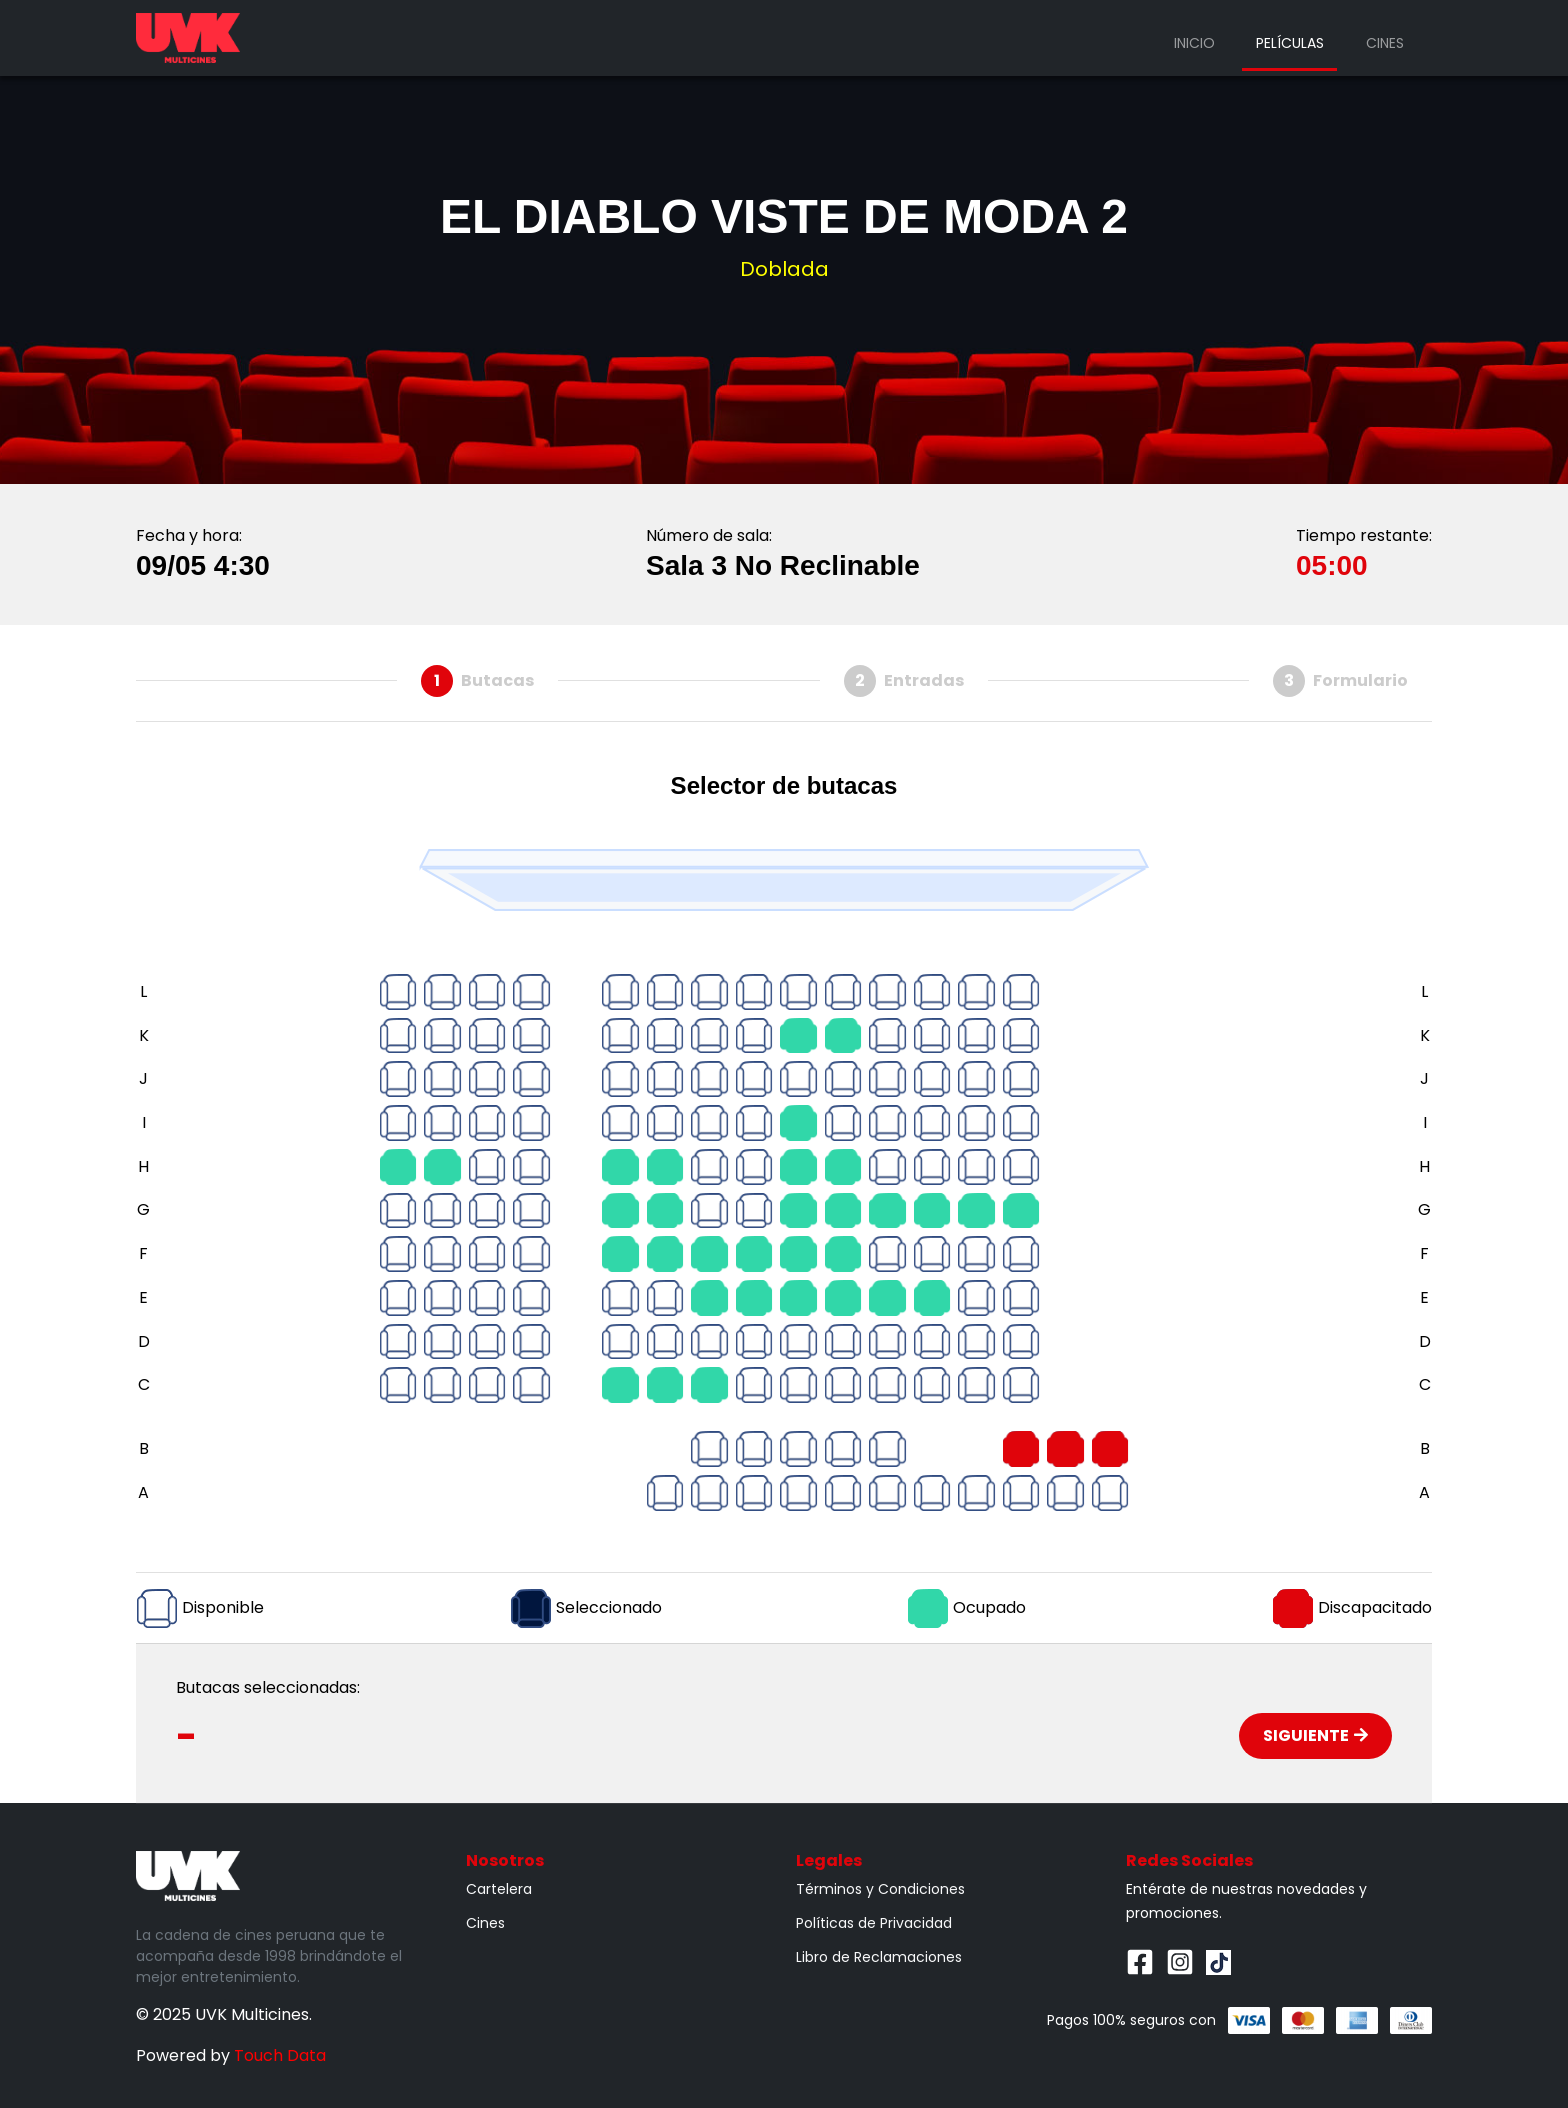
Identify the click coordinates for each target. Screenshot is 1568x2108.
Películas (1290, 43)
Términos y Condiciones (880, 1889)
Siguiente (1315, 1735)
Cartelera (499, 1889)
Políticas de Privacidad (874, 1923)
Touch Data (280, 2055)
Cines (1385, 43)
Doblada (784, 269)
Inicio (1194, 43)
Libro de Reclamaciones (879, 1957)
